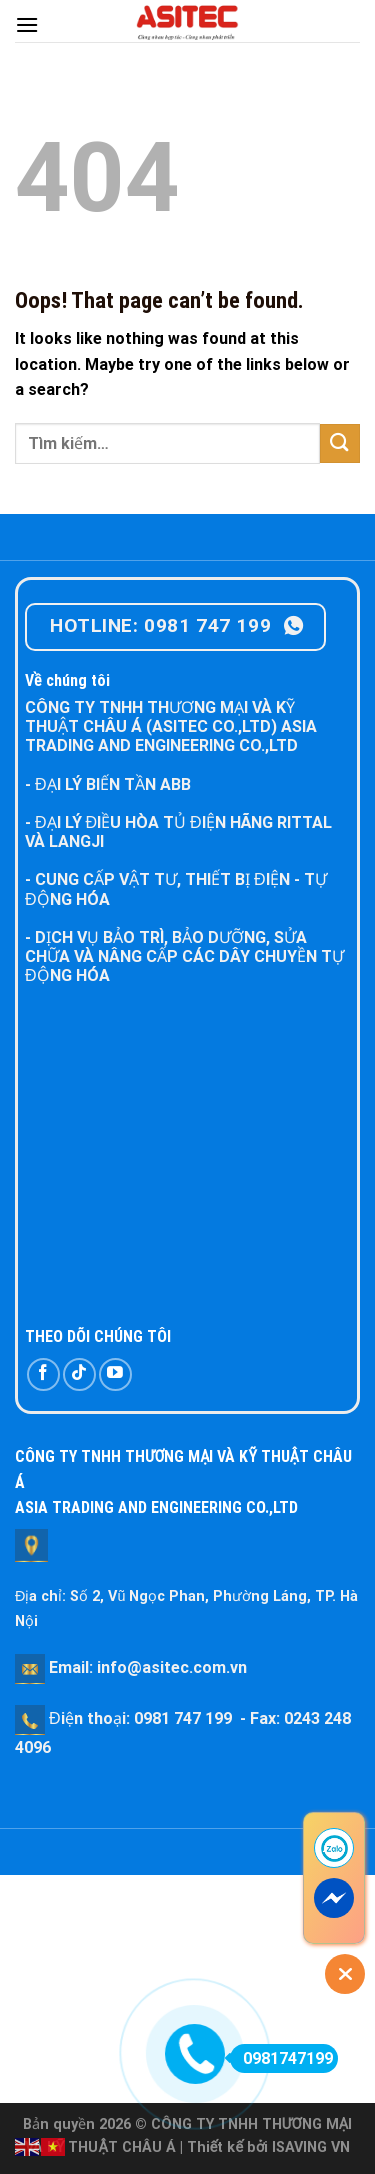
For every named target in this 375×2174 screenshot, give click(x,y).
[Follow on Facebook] (43, 1374)
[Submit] (340, 443)
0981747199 (281, 2058)
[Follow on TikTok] (79, 1374)
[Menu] (27, 24)
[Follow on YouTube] (115, 1374)
